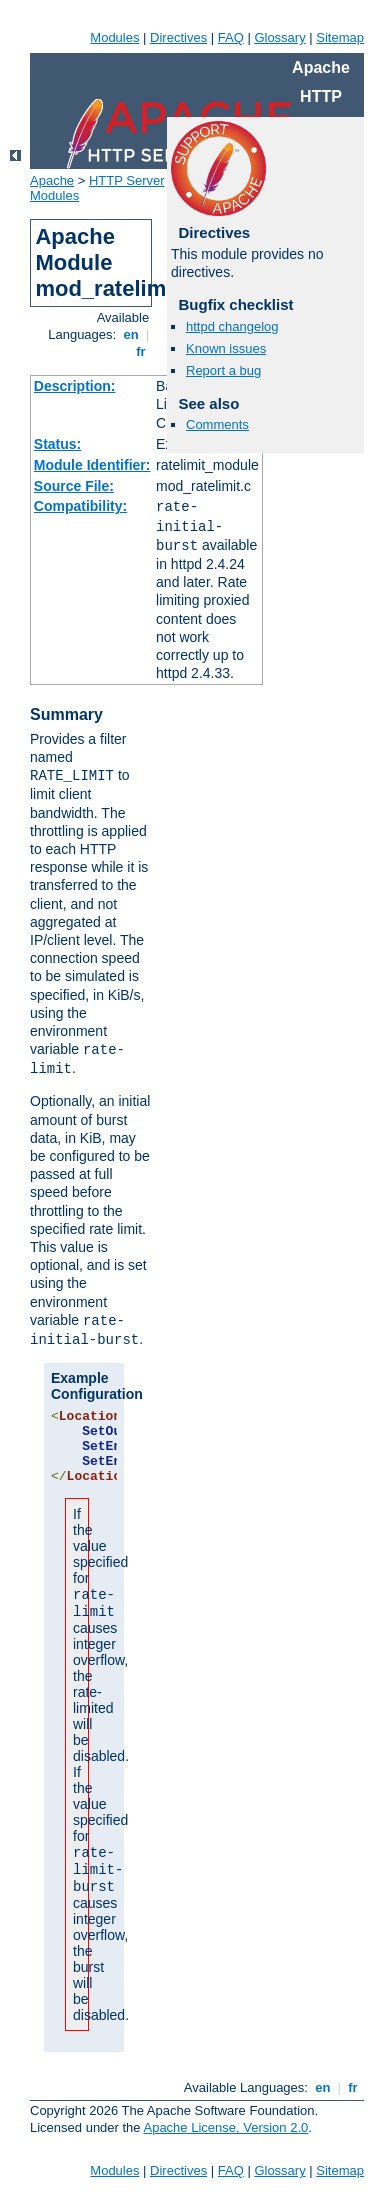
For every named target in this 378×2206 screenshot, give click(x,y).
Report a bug (223, 370)
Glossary (279, 37)
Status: (57, 444)
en (131, 334)
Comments (217, 424)
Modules (114, 37)
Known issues (226, 348)
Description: (75, 386)
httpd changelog (232, 326)
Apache (52, 180)
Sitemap (340, 37)
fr (141, 351)
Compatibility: (80, 506)
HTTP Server (127, 180)
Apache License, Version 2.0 (225, 2127)
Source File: (74, 486)
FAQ (231, 37)
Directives (178, 37)
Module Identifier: (92, 465)
